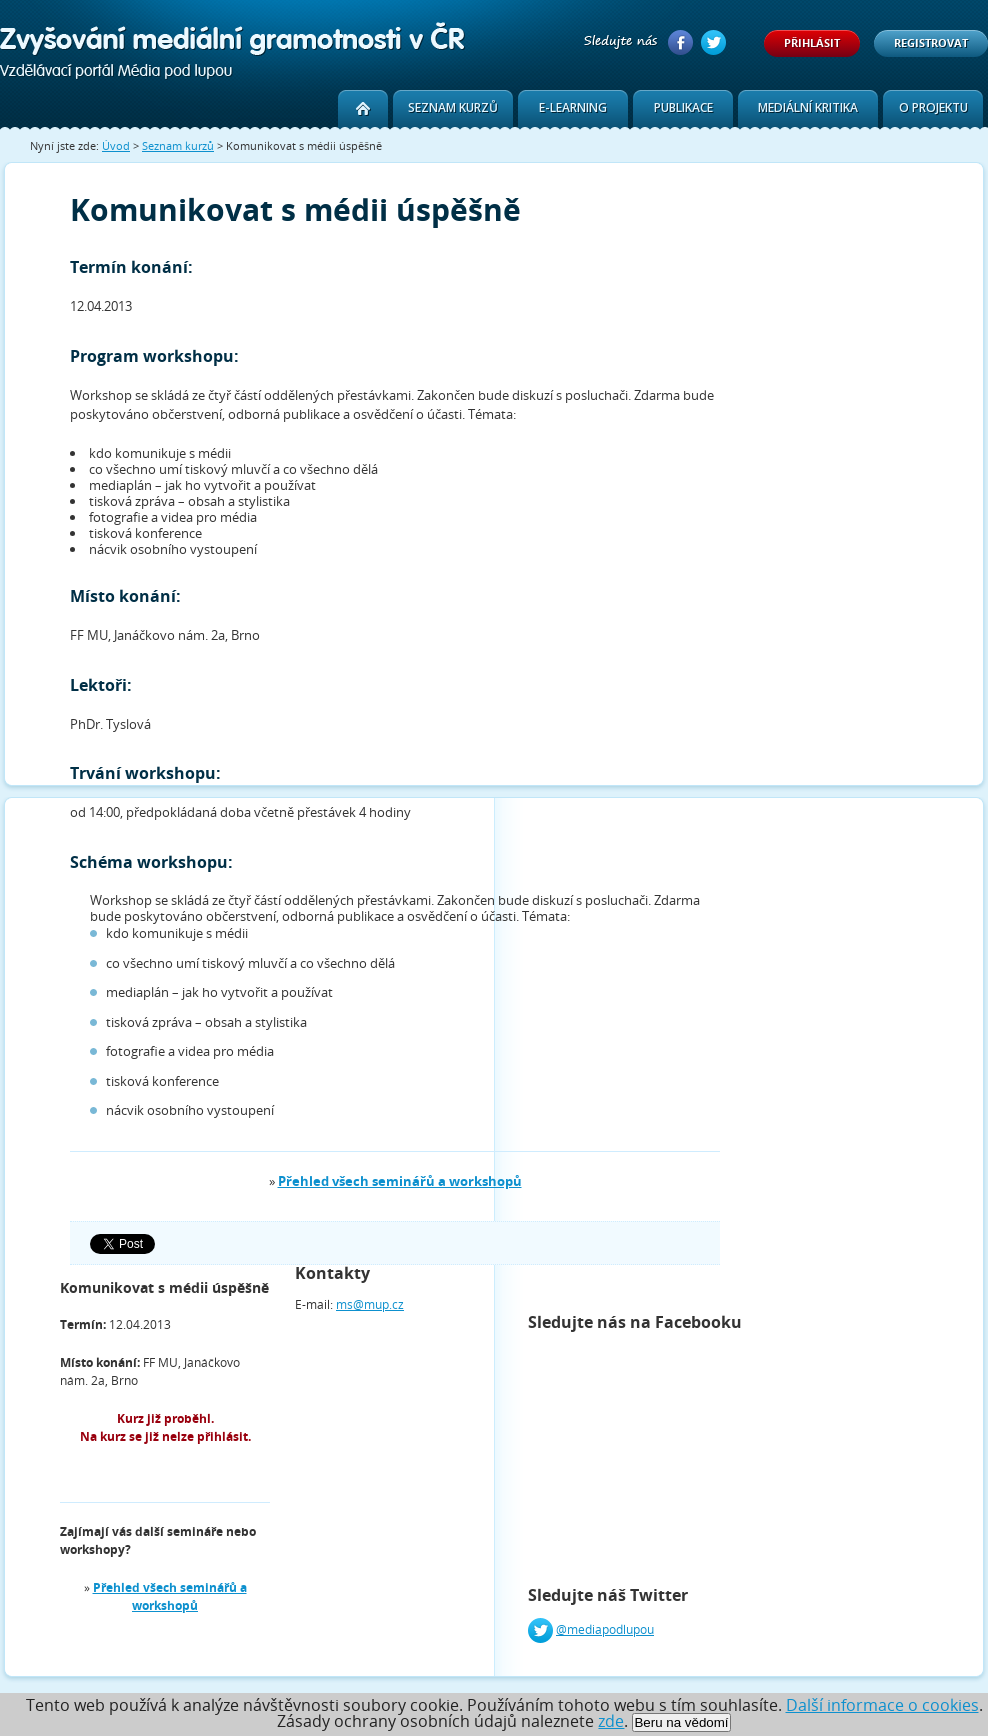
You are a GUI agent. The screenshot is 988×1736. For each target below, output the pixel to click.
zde (611, 1721)
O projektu (933, 107)
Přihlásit (812, 42)
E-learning (573, 107)
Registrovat (931, 42)
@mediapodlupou (605, 1629)
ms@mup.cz (370, 1304)
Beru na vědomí (681, 1722)
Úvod (116, 145)
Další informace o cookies (882, 1705)
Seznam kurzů (453, 107)
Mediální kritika (808, 107)
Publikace (683, 107)
